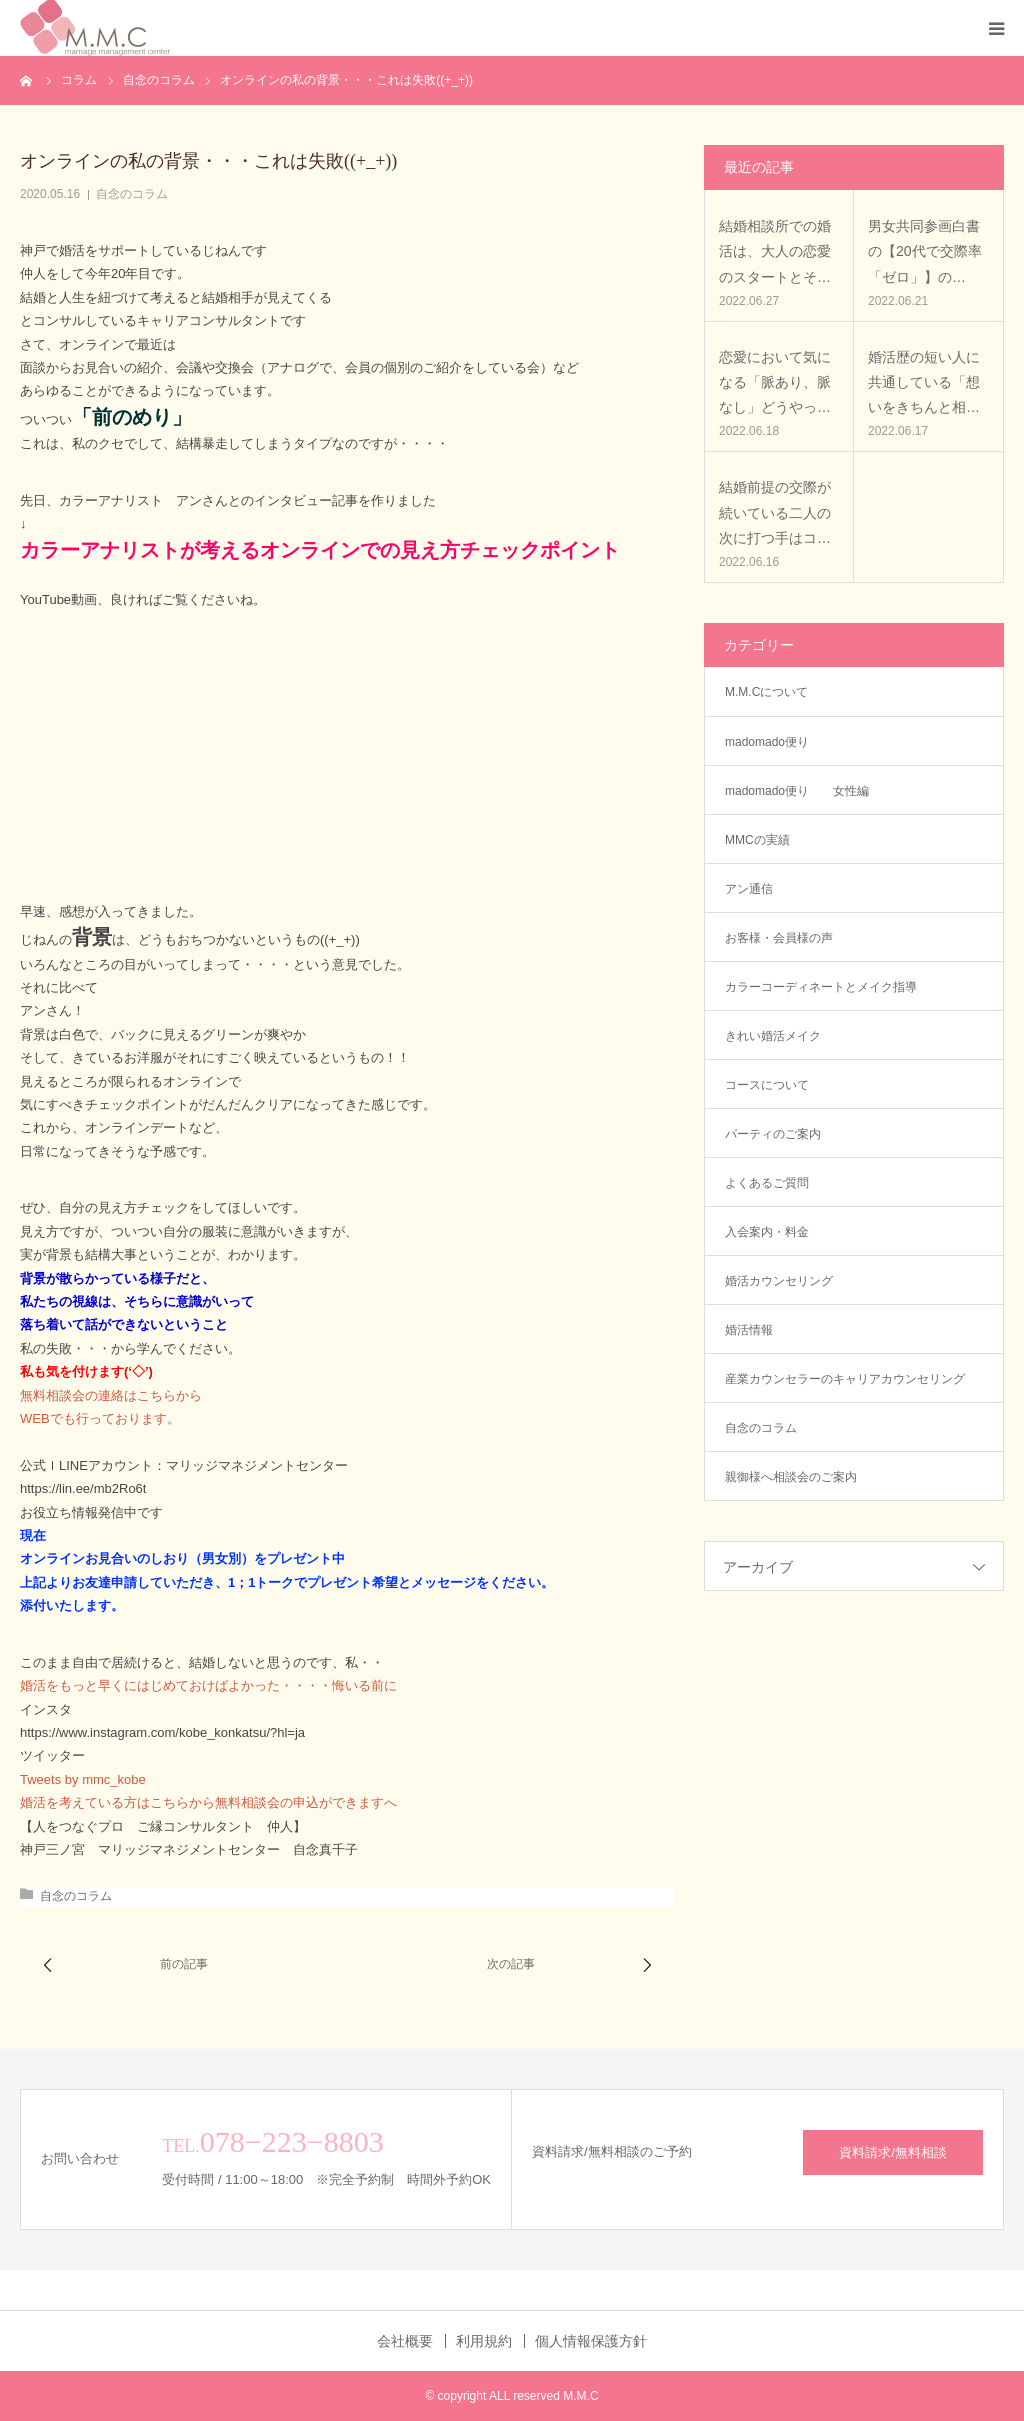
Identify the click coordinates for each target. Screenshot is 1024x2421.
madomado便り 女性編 (797, 791)
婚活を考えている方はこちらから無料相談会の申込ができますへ (208, 1802)
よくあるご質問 (767, 1183)
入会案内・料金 (767, 1232)
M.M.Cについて (766, 692)
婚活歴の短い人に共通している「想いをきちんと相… (924, 382)
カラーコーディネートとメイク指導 (821, 987)
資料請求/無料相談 (893, 2152)
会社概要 (405, 2341)
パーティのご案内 (773, 1134)
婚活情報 (749, 1330)
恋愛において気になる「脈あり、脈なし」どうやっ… (775, 382)
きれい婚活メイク (773, 1036)
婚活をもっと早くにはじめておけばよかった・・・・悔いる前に (208, 1685)
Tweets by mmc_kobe (83, 1779)
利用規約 (484, 2341)
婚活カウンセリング (779, 1281)
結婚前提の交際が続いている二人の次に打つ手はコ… (775, 512)
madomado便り (767, 742)
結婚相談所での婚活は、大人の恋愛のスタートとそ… (775, 251)
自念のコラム (132, 194)
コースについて (767, 1085)
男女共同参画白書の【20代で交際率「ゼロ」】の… (925, 251)
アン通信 (755, 889)
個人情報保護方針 (591, 2341)
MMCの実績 (757, 840)
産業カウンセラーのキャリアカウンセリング (845, 1379)
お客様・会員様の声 (779, 938)
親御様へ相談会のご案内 (791, 1477)
